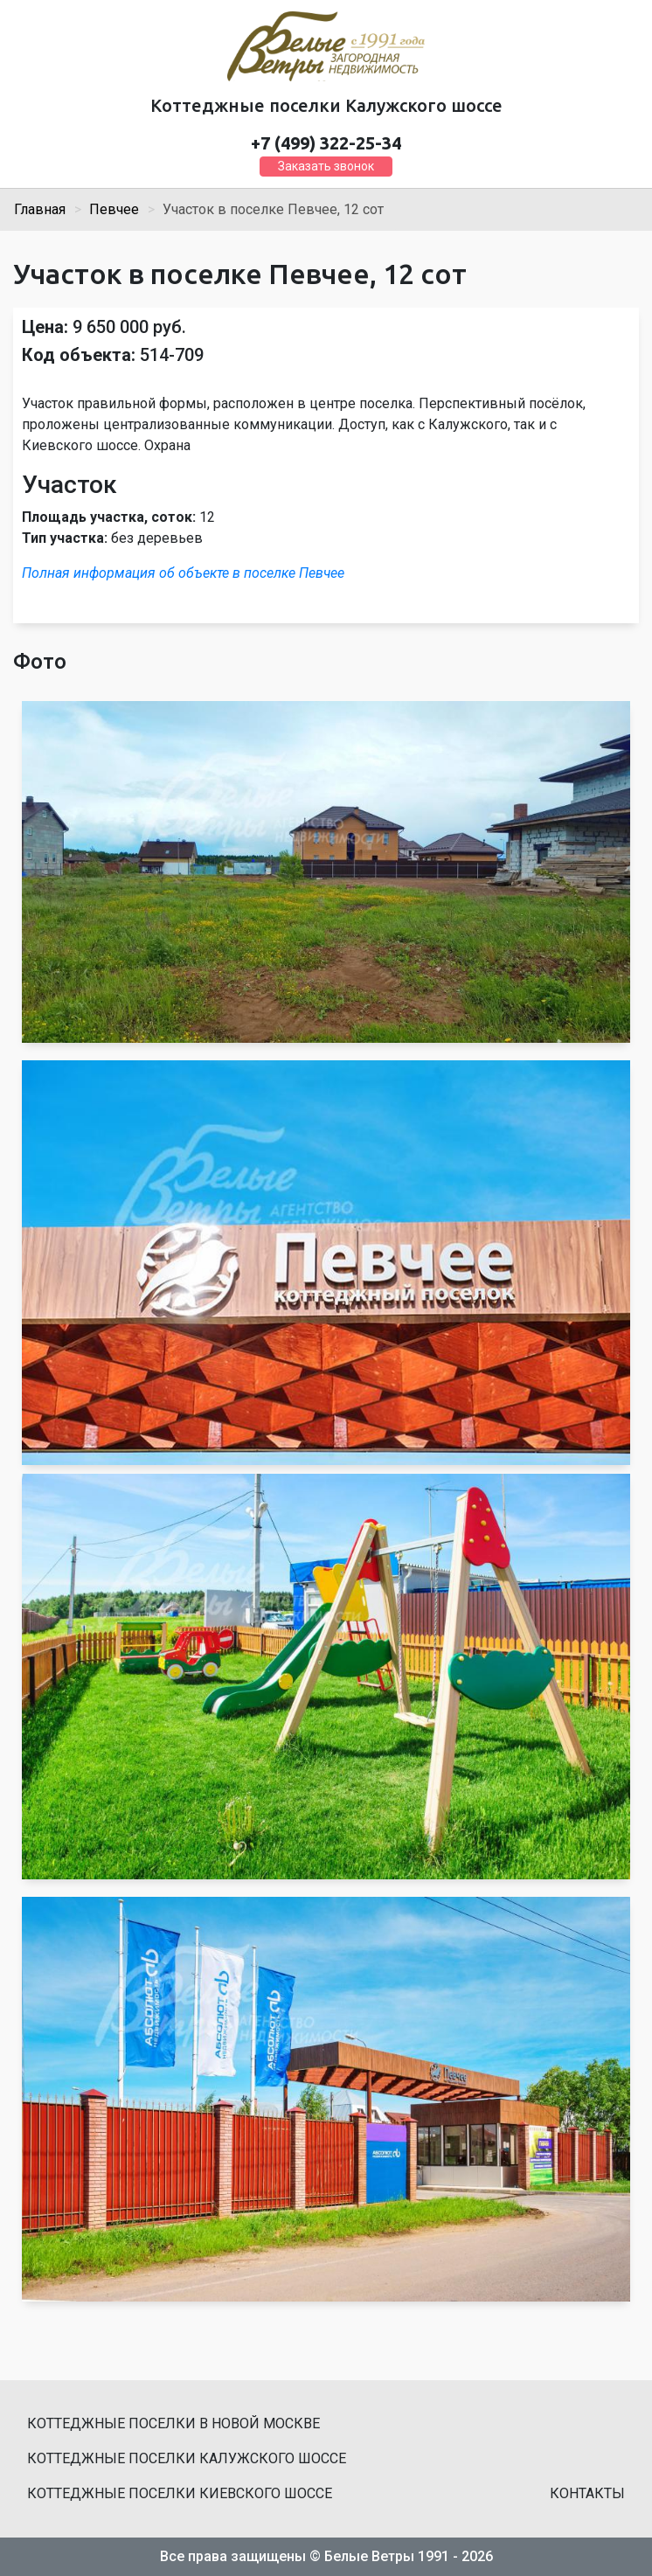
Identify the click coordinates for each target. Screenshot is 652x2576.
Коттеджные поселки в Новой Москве (173, 2423)
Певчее (114, 209)
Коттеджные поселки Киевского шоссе (179, 2493)
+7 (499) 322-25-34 (326, 143)
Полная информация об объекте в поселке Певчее (183, 573)
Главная (40, 209)
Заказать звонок (326, 166)
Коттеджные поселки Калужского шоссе (186, 2458)
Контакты (587, 2493)
